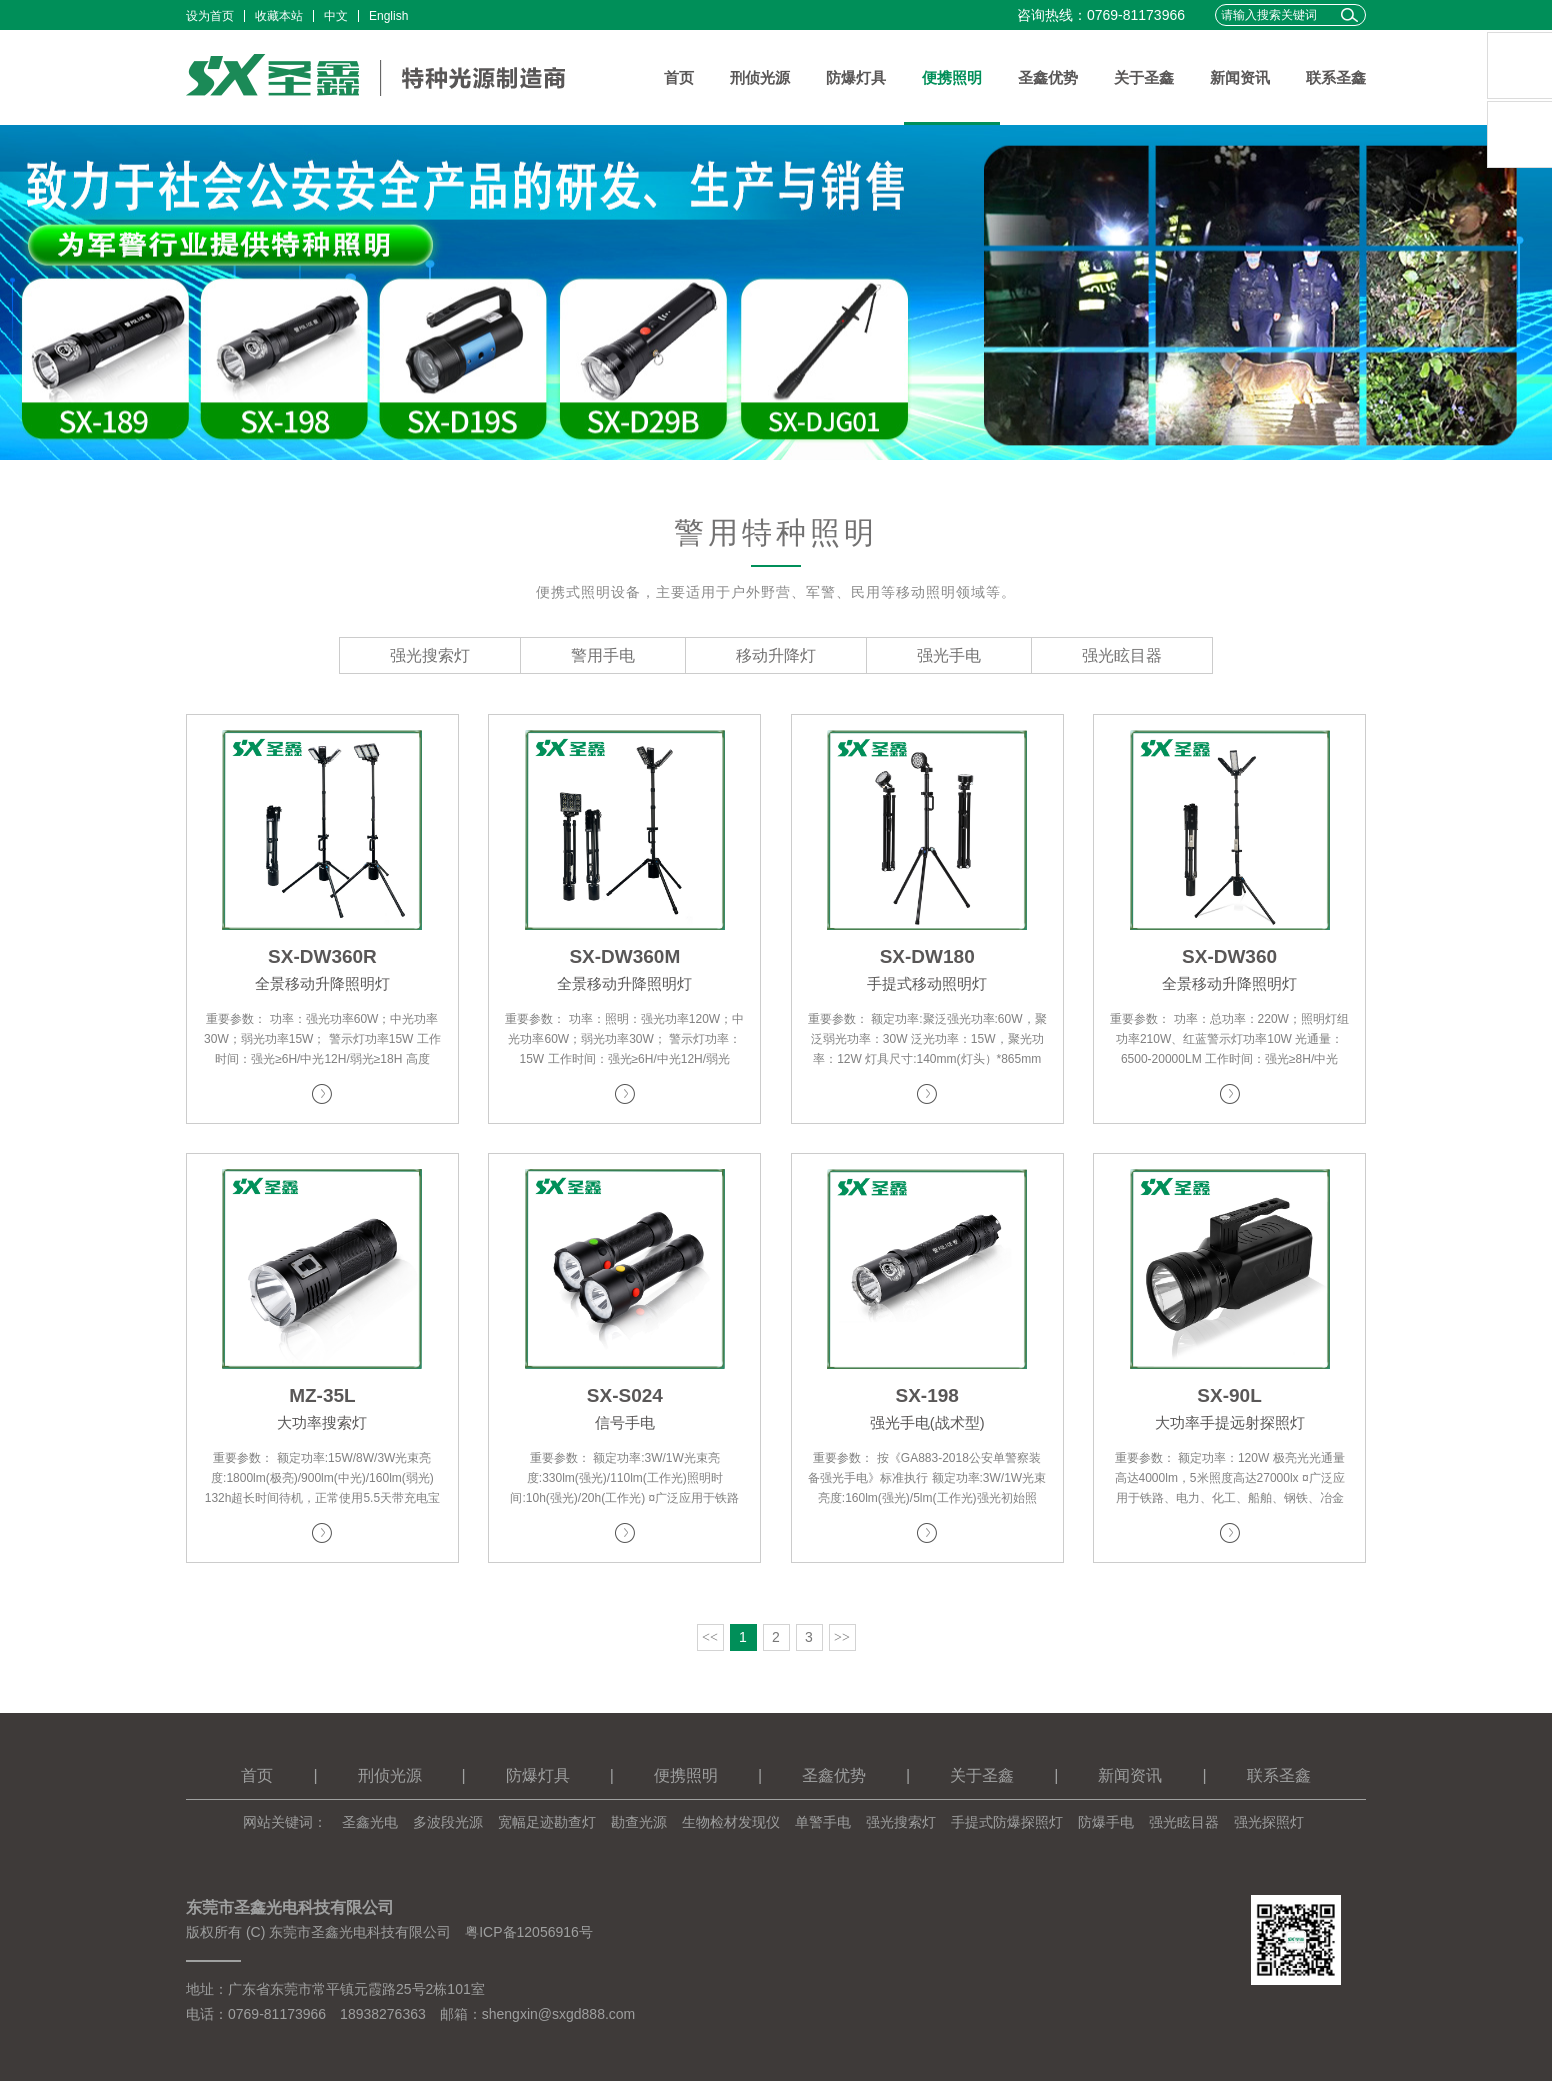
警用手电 (603, 655)
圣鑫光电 (370, 1827)
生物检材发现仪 (731, 1827)
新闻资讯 (1240, 77)
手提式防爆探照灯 (1007, 1827)
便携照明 (952, 77)
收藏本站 (279, 16)
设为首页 (210, 16)
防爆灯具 (856, 77)
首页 (679, 77)
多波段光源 (448, 1827)
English (388, 16)
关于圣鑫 (1144, 77)
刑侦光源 (760, 77)
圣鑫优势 (1048, 77)
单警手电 (823, 1827)
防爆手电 (1106, 1827)
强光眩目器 (1122, 655)
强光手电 (949, 655)
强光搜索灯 (430, 655)
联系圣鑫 (1336, 77)
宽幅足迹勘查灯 (547, 1827)
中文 (336, 16)
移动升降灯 (776, 655)
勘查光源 (639, 1827)
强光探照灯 (1269, 1827)
